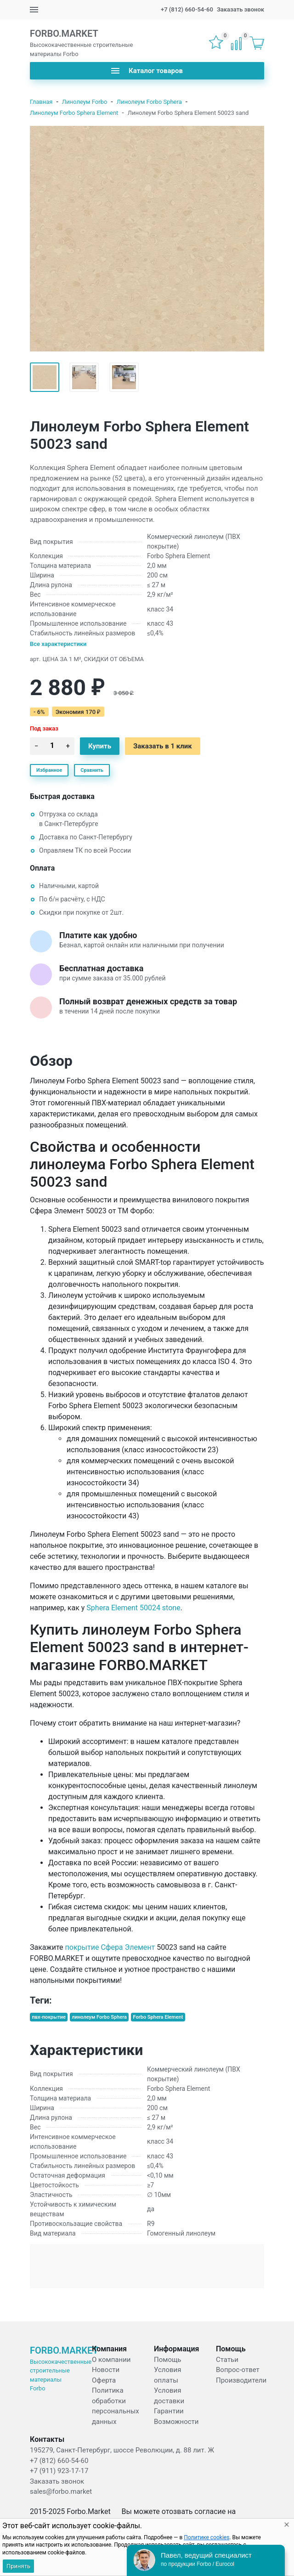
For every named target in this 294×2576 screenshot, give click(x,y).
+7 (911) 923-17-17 (59, 2471)
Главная (41, 101)
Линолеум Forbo (84, 101)
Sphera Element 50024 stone (133, 1607)
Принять (18, 2566)
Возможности (176, 2421)
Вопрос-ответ (238, 2370)
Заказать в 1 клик (162, 746)
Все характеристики (58, 643)
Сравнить (91, 770)
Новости (105, 2370)
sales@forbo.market (61, 2491)
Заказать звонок (240, 9)
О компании (111, 2359)
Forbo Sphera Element (158, 2017)
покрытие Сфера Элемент (110, 1947)
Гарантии (169, 2411)
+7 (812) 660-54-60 (187, 9)
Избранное (49, 770)
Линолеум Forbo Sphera (149, 101)
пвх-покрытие (49, 2017)
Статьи (227, 2359)
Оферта (104, 2380)
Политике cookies (206, 2537)
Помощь (167, 2359)
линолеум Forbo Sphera (99, 2017)
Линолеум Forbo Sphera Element (74, 112)
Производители (241, 2380)
